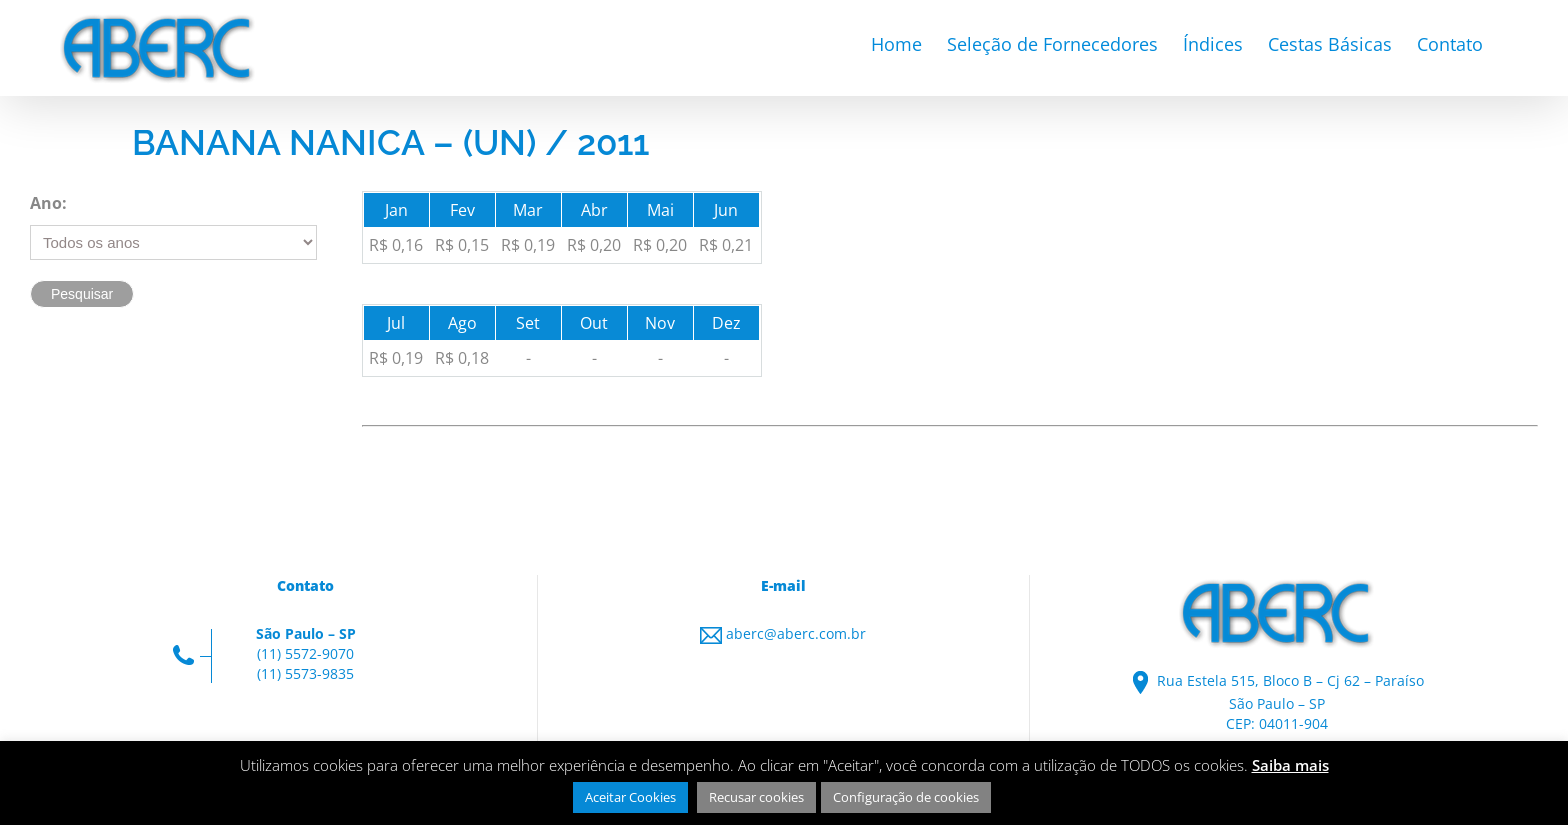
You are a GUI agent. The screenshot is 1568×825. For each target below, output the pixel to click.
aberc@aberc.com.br (796, 633)
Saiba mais (1290, 765)
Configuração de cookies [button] (906, 797)
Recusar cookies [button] (756, 797)
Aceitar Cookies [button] (630, 797)
